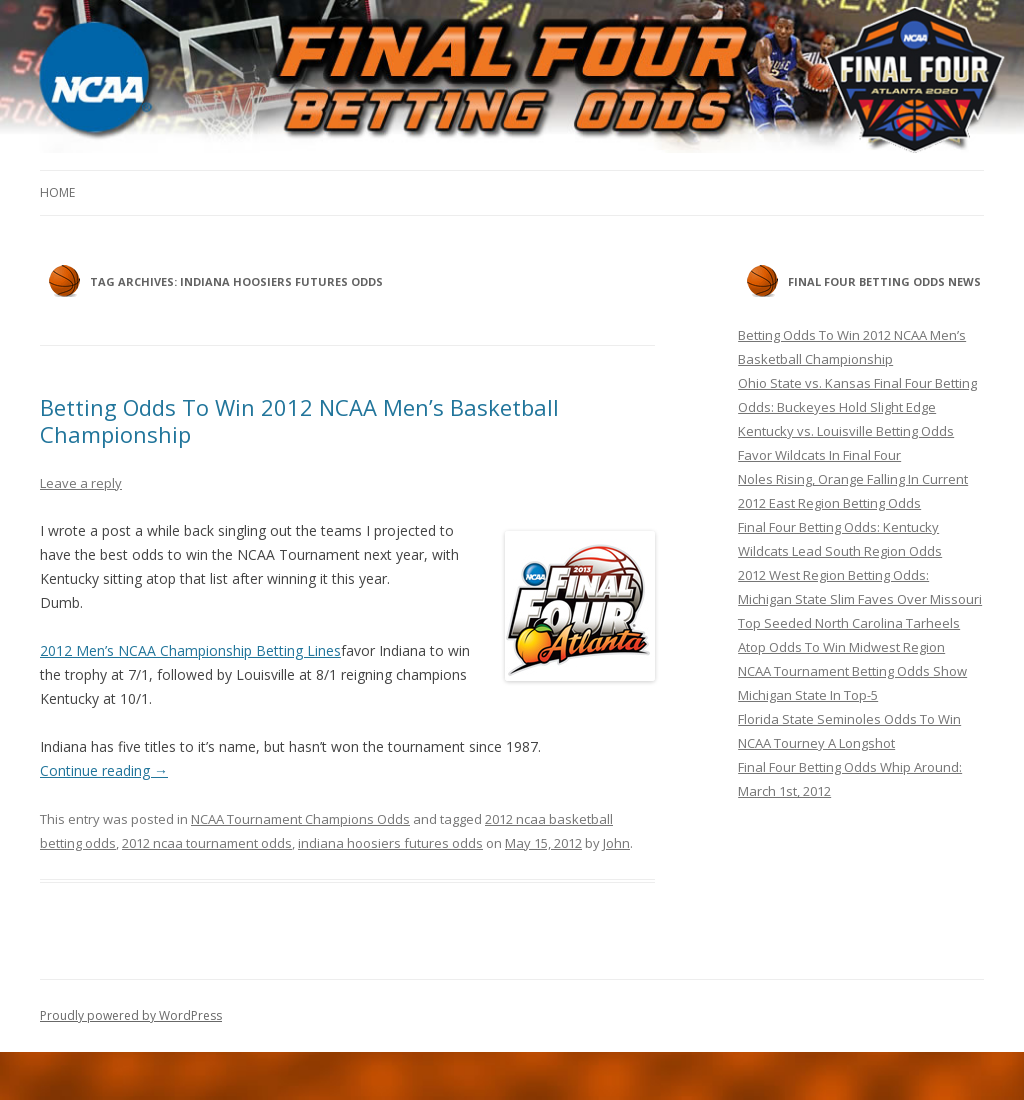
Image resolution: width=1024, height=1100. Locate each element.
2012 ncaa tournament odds (207, 843)
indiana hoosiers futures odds (390, 843)
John (616, 843)
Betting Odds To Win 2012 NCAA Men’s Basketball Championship (299, 420)
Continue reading (104, 770)
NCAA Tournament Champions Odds (300, 819)
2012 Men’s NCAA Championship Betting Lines (190, 650)
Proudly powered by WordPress (131, 1015)
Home (57, 192)
